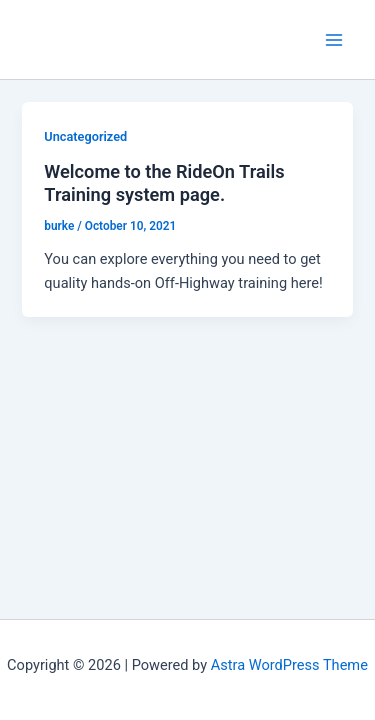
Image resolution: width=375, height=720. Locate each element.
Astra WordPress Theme (289, 665)
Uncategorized (85, 136)
